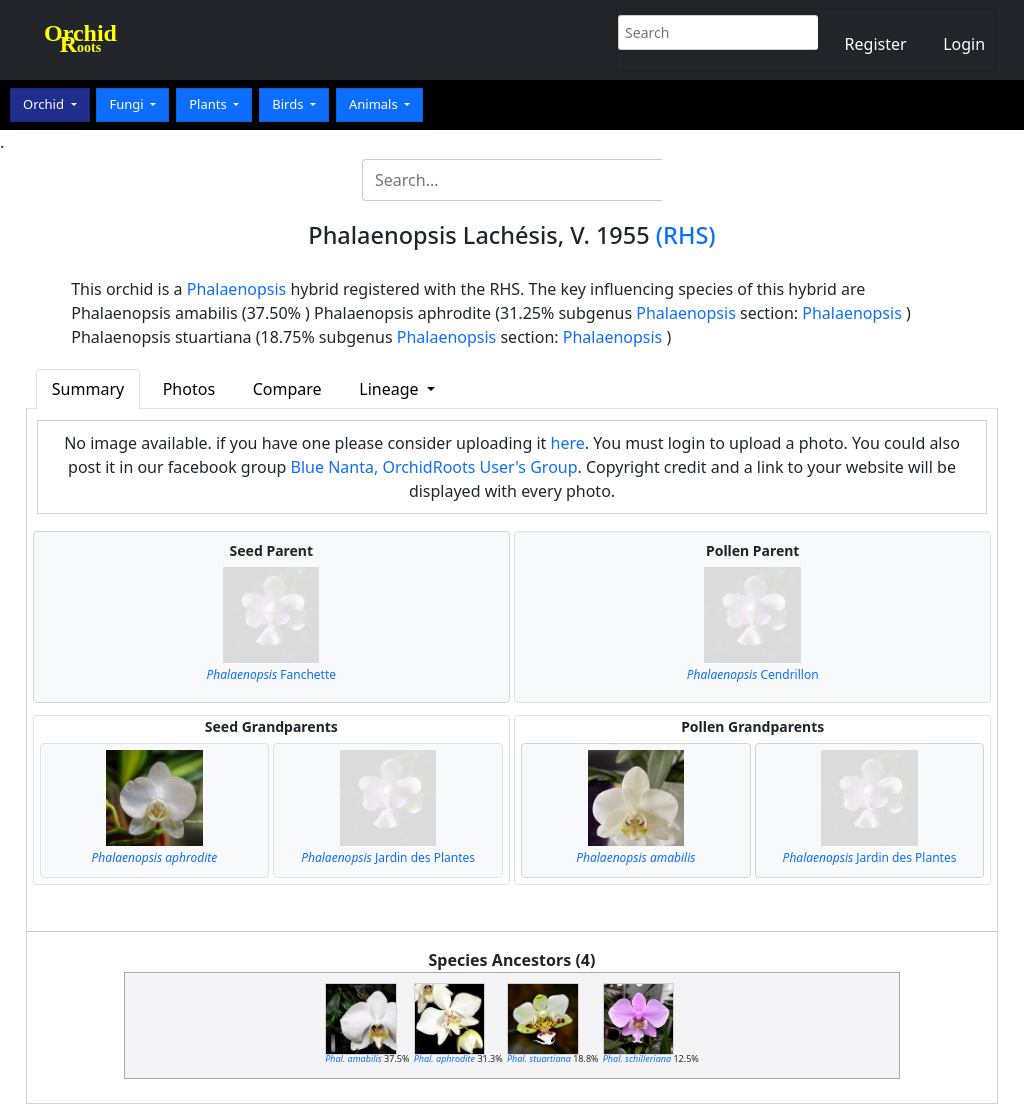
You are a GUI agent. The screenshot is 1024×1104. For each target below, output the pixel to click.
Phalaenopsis (237, 289)
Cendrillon (753, 674)
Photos (189, 389)
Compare (287, 389)
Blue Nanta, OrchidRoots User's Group (434, 467)
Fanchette (271, 674)
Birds (289, 104)
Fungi (128, 104)
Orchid (45, 104)
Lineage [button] (390, 389)
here (568, 443)
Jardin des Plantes (388, 857)
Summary (88, 389)
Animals (375, 104)
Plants (209, 104)
